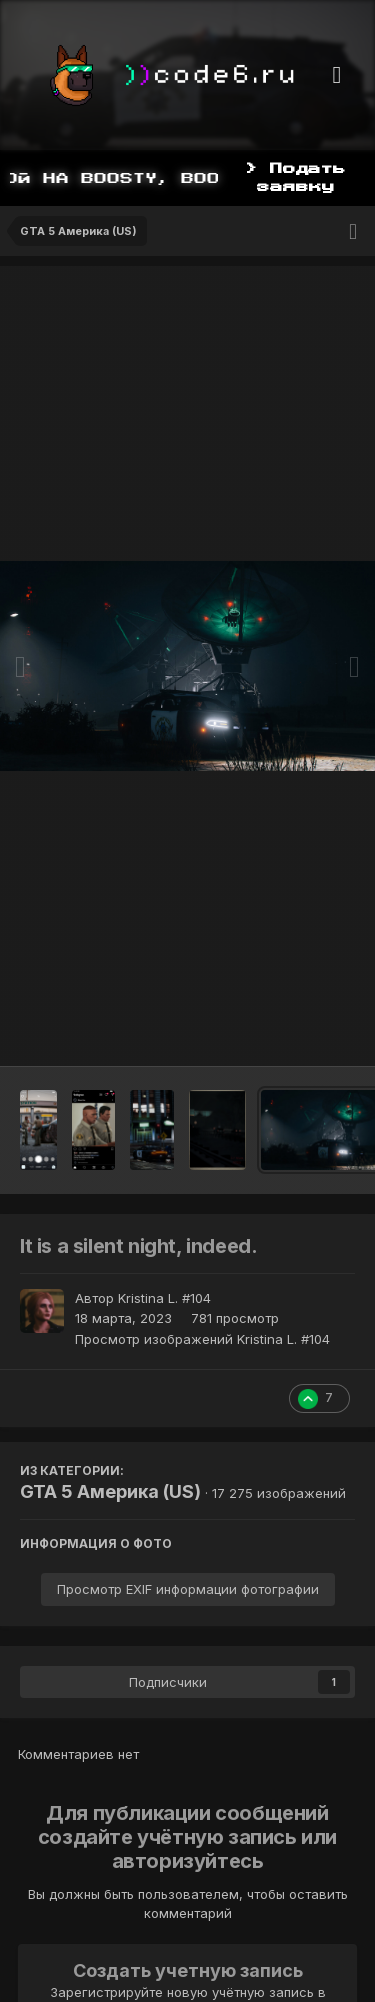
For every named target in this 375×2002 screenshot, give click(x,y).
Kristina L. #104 (164, 1298)
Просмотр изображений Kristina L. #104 (202, 1339)
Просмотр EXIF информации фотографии (188, 1589)
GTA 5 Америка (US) (110, 1491)
